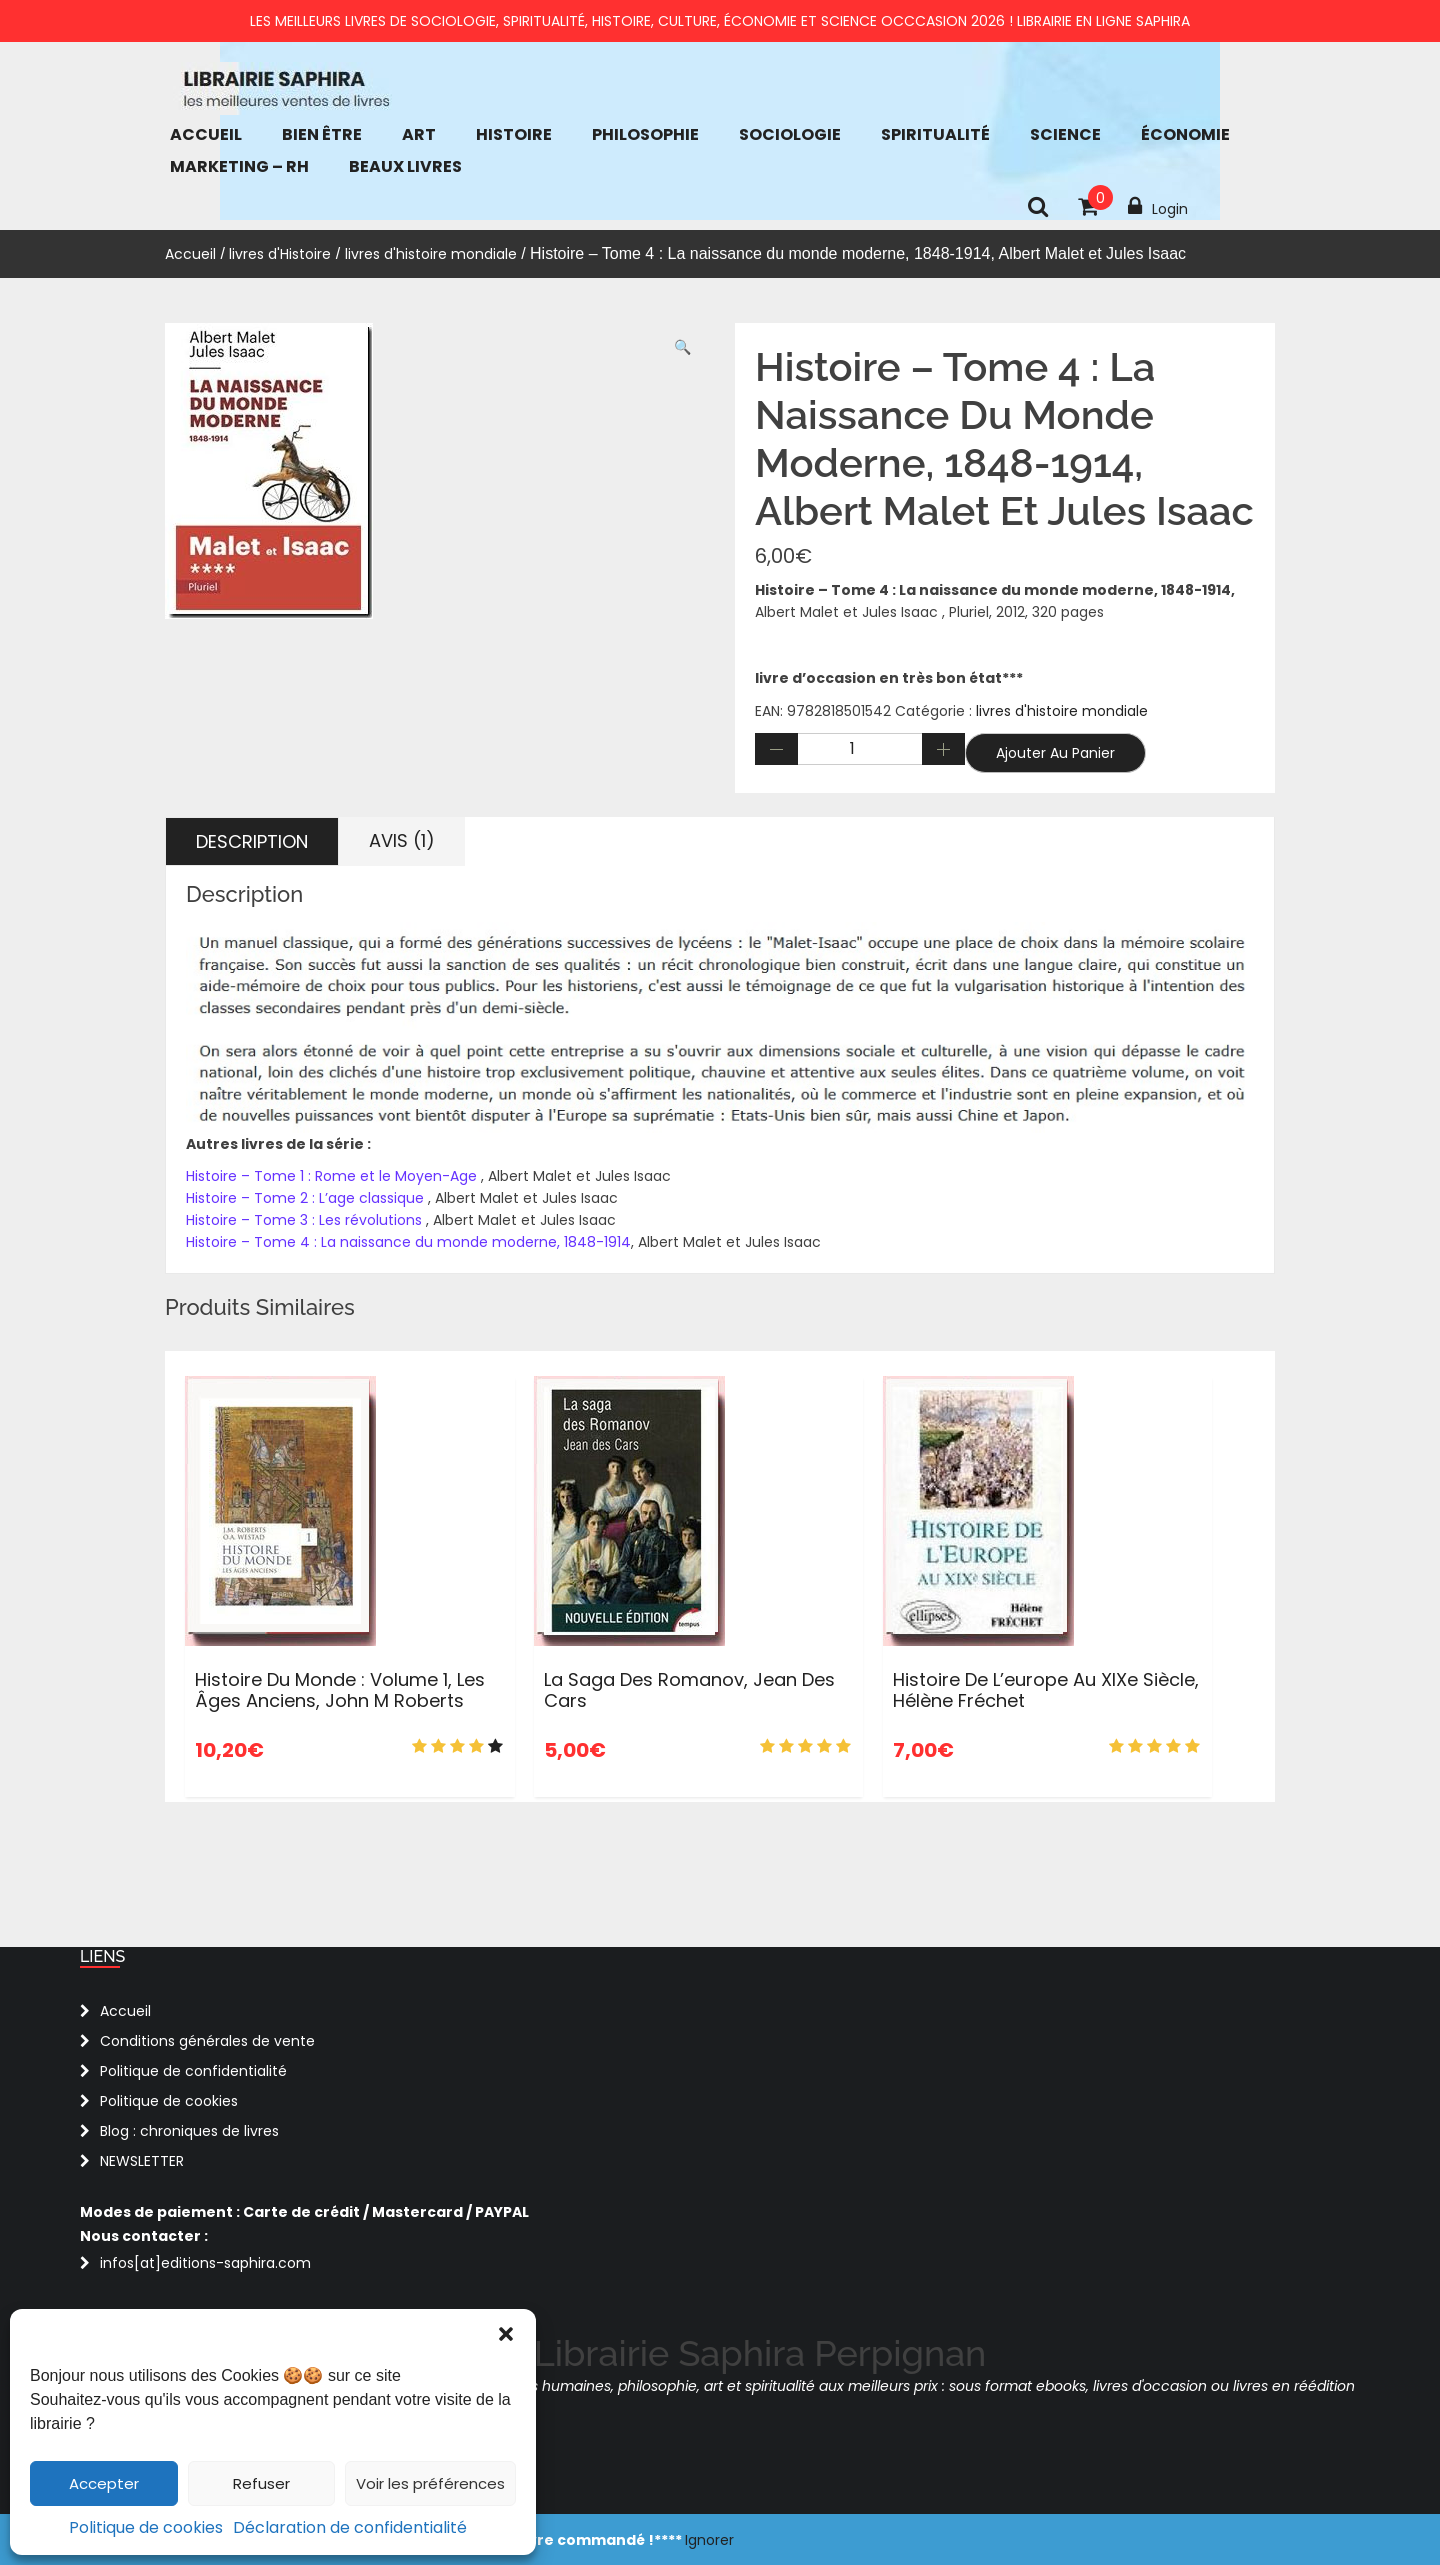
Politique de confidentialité (193, 2071)
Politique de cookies (146, 2527)
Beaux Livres (405, 166)
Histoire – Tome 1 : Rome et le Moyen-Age (333, 1176)
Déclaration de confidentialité (350, 2527)
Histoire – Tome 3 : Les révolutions (304, 1220)
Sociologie (790, 134)
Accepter (104, 2483)
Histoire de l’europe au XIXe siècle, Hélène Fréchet (1046, 1690)
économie (1185, 134)
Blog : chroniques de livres (189, 2131)
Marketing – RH (239, 166)
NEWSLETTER (142, 2161)
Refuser (261, 2483)
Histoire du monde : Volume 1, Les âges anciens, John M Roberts (340, 1690)
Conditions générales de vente (207, 2041)
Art (419, 134)
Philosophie (645, 134)
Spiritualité (935, 134)
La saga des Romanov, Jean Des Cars (689, 1690)
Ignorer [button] (709, 2540)
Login (1158, 207)
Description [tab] (252, 841)
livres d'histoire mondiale (431, 254)
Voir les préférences (430, 2483)
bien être (322, 134)
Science (1065, 134)
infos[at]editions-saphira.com (205, 2263)
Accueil (206, 134)
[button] (506, 2334)
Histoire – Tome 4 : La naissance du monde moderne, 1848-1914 (408, 1242)
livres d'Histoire (280, 254)
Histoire (514, 134)
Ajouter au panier (1055, 753)
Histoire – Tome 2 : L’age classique (307, 1198)
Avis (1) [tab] (402, 840)
